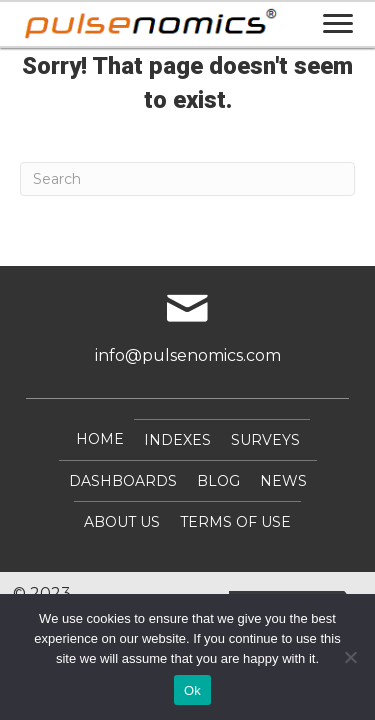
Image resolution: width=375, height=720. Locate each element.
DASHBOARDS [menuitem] (123, 481)
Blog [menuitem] (218, 481)
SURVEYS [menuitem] (265, 440)
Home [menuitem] (100, 439)
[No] (350, 657)
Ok (192, 690)
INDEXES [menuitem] (177, 440)
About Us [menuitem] (122, 522)
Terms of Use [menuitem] (235, 522)
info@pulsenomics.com (188, 355)
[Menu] (338, 24)
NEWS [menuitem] (283, 481)
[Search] (187, 179)
